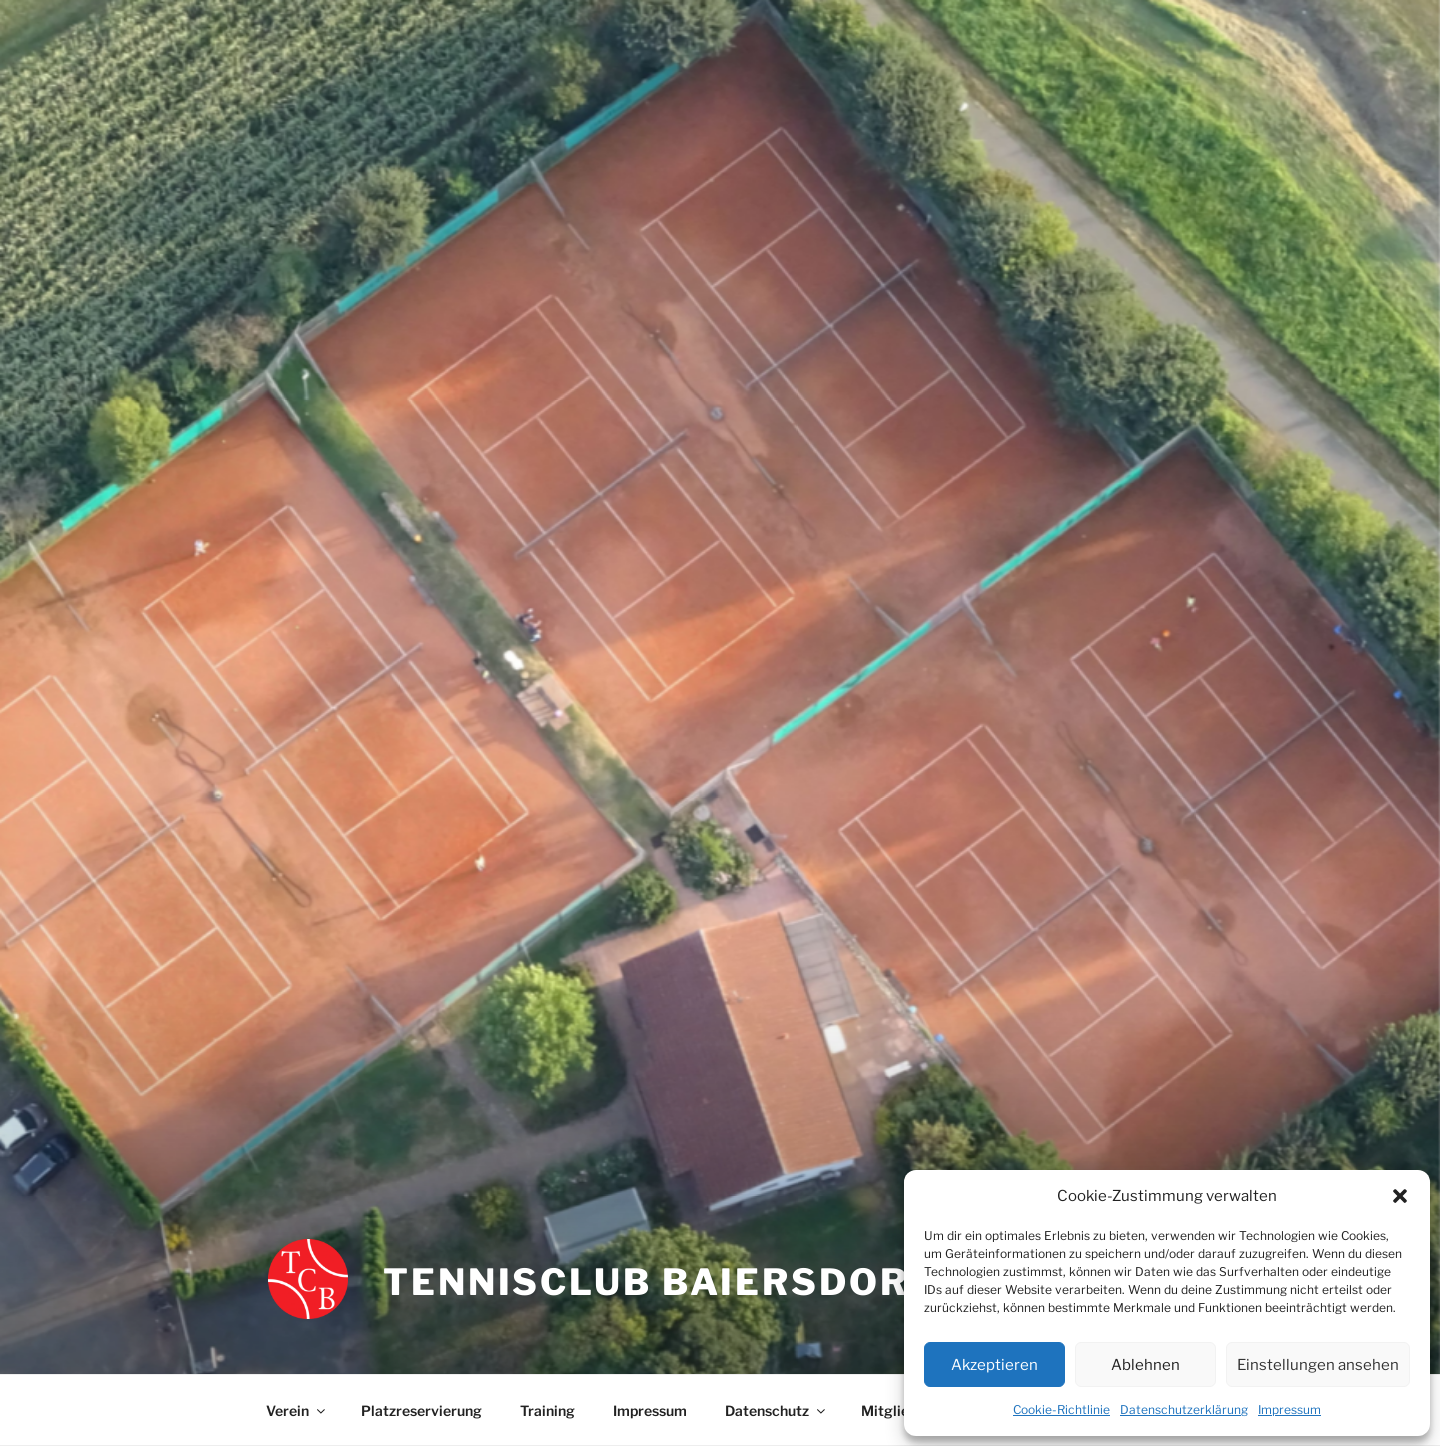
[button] (1400, 1196)
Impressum (1289, 1409)
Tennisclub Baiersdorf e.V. (701, 1282)
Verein (297, 1410)
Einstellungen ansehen (1318, 1365)
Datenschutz (776, 1410)
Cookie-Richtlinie (1061, 1409)
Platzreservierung (421, 1410)
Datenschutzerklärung (1184, 1409)
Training (547, 1410)
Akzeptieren (994, 1365)
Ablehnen (1145, 1365)
